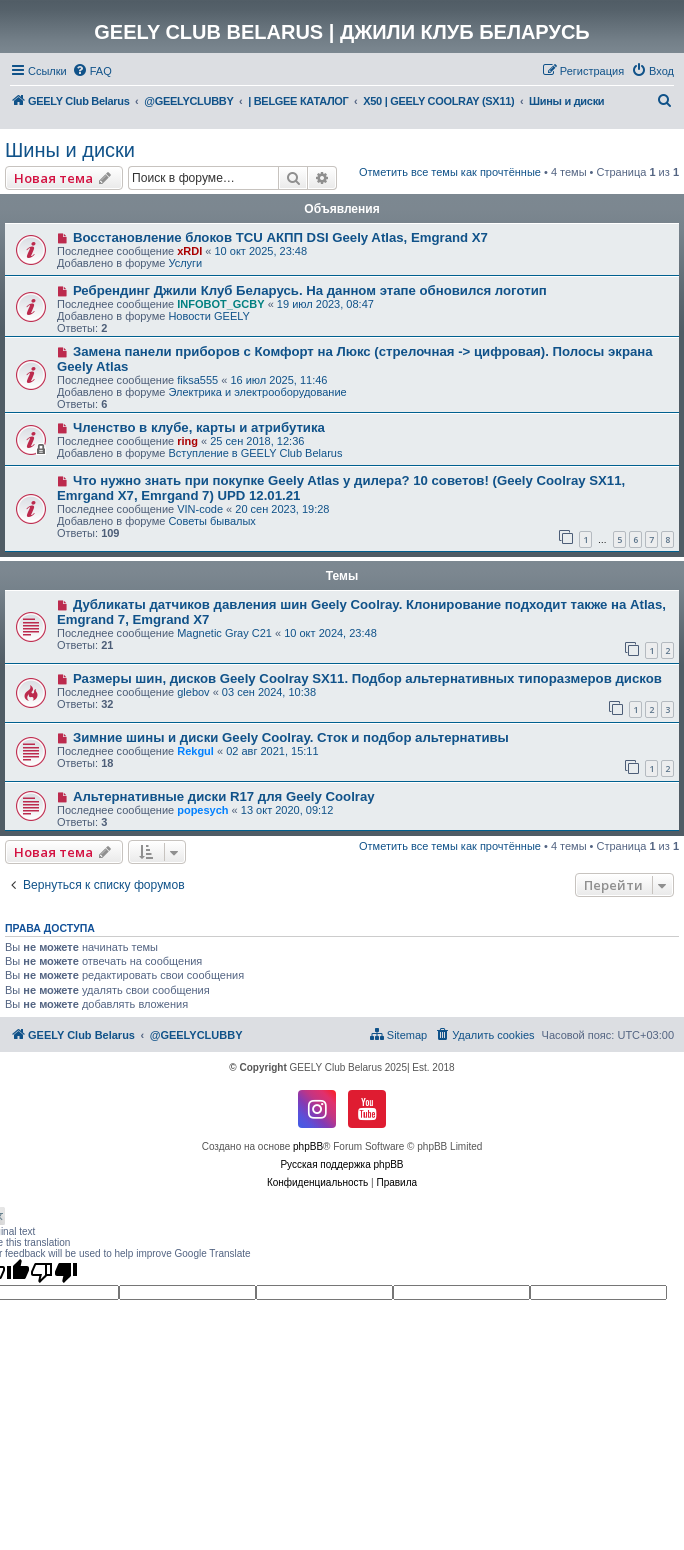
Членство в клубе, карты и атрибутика (199, 427)
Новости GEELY (209, 316)
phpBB (308, 1146)
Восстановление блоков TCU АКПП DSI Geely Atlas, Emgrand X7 (280, 237)
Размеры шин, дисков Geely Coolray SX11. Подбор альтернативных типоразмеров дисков (367, 678)
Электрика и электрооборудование (257, 392)
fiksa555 (197, 380)
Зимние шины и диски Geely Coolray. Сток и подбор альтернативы (291, 737)
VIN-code (200, 509)
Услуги (185, 263)
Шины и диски (70, 150)
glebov (193, 692)
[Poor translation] (54, 1272)
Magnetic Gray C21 (224, 633)
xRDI (189, 251)
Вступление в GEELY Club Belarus (255, 453)
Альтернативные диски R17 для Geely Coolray (224, 796)
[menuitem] (92, 71)
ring (187, 441)
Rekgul (195, 751)
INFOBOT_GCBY (220, 304)
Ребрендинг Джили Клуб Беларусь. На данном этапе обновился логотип (310, 290)
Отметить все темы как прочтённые (450, 172)
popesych (202, 810)
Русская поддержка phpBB (341, 1164)
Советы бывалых (211, 521)
